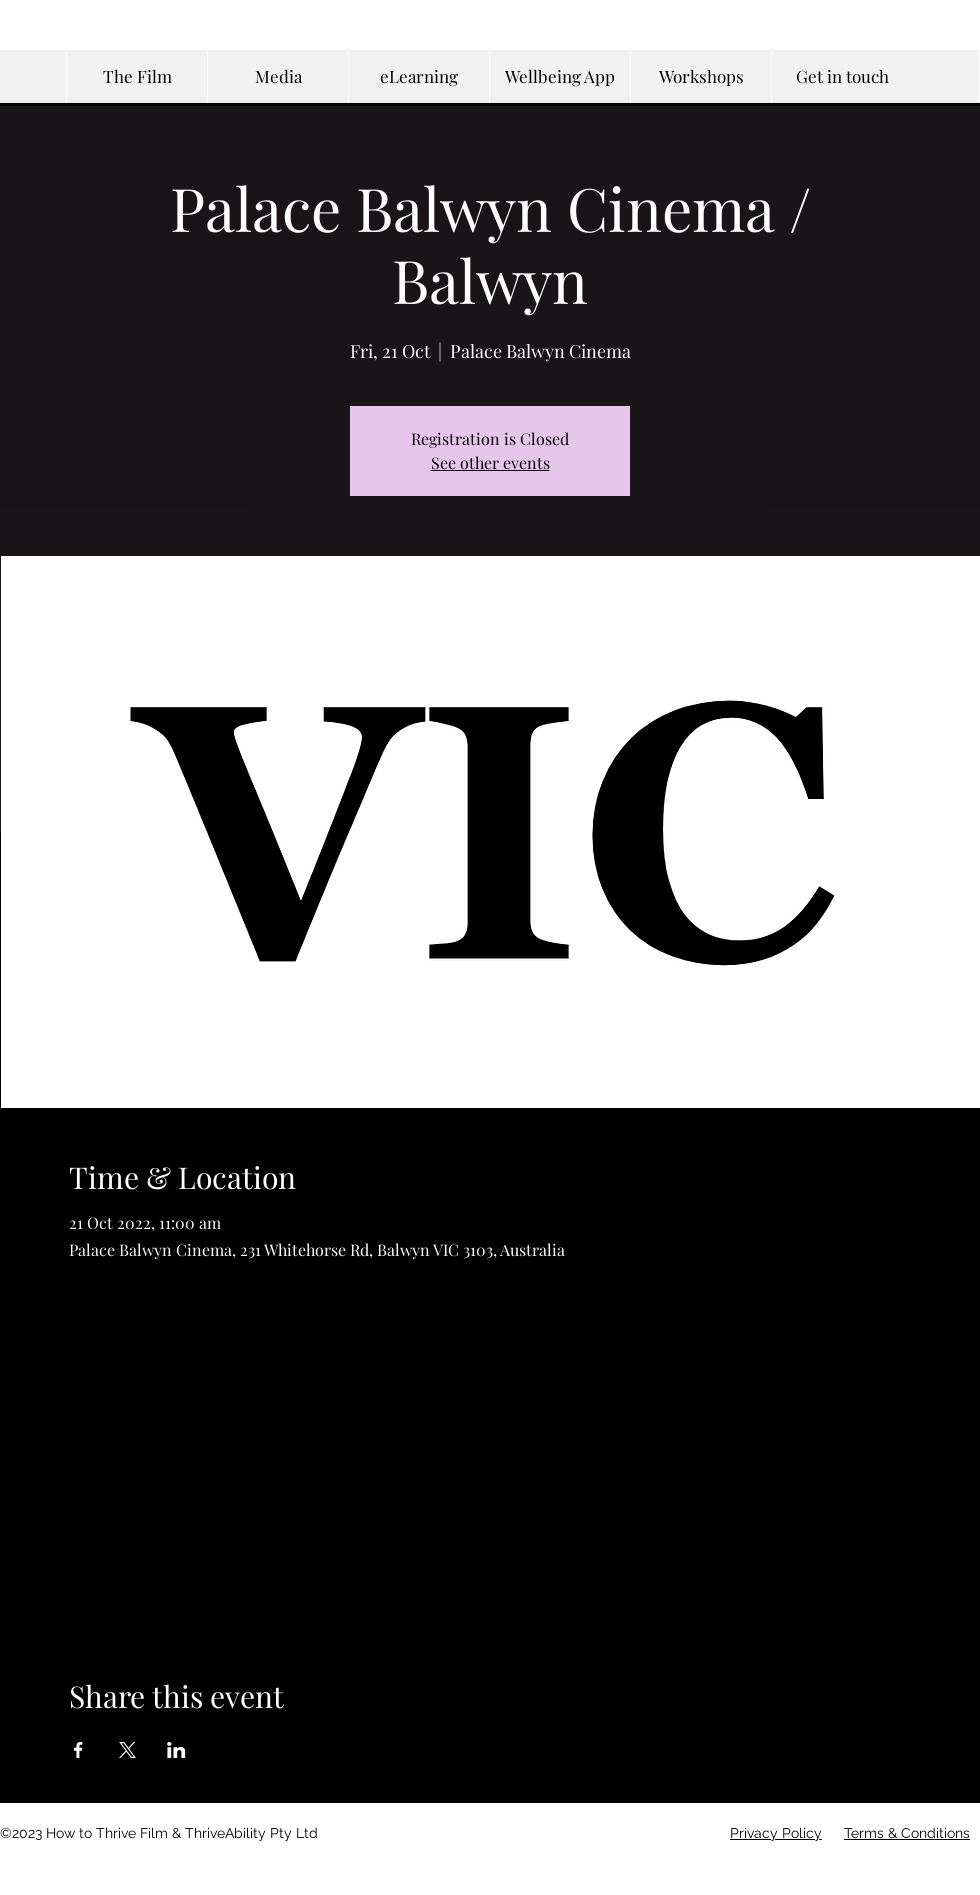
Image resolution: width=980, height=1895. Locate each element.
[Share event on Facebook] (78, 1750)
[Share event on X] (127, 1750)
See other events (490, 462)
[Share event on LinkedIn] (176, 1750)
